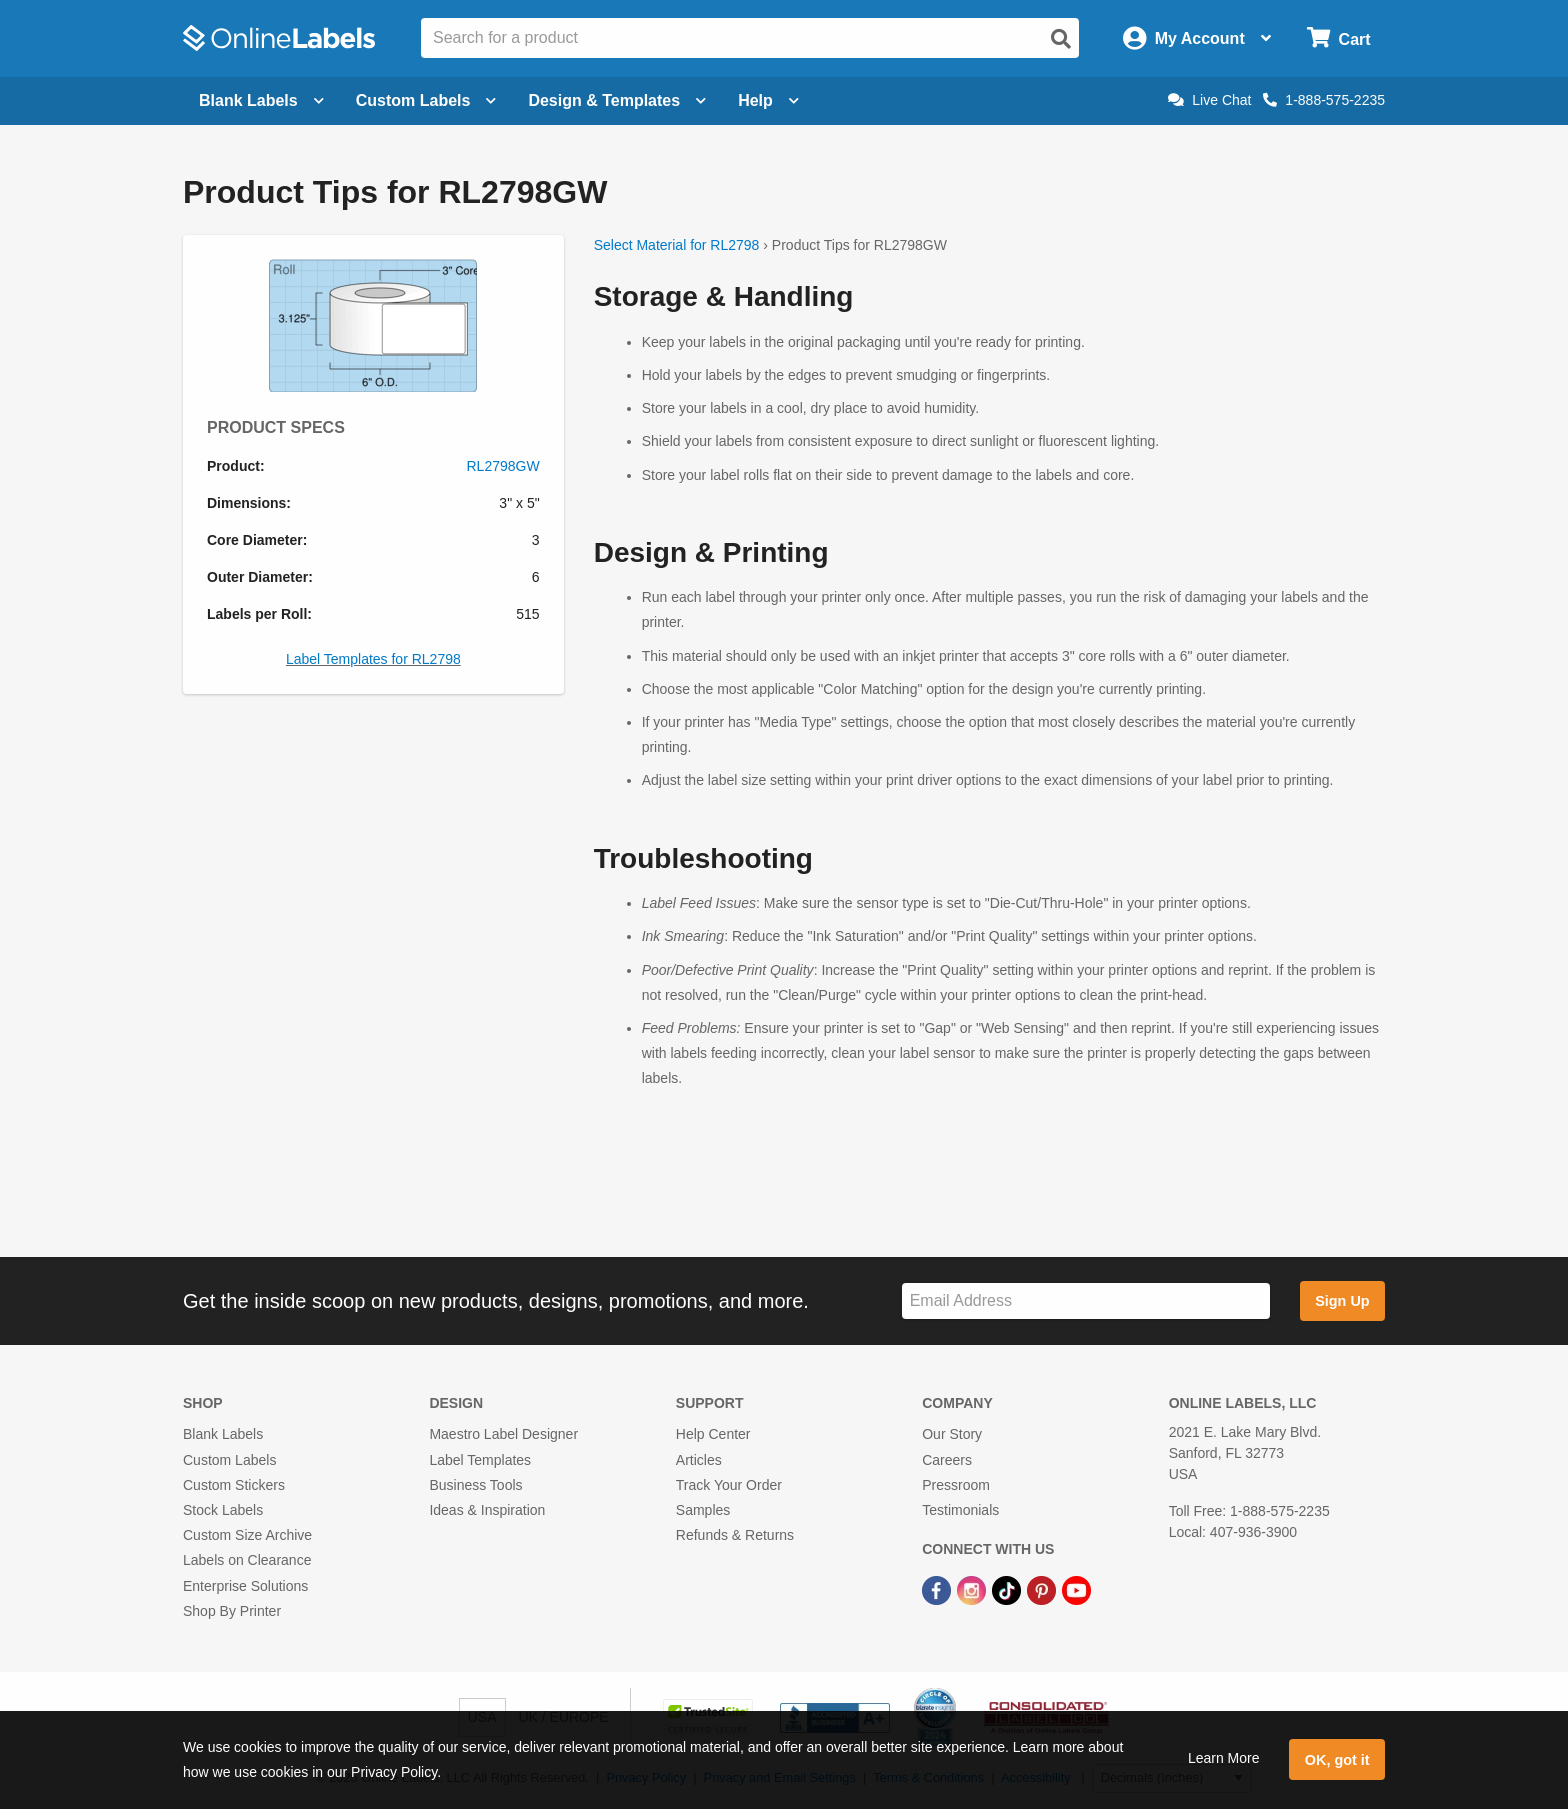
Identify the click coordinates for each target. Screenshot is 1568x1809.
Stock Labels (223, 1510)
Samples (703, 1510)
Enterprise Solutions (245, 1586)
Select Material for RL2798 (677, 245)
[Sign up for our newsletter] (1086, 1301)
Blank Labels (223, 1434)
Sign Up (1342, 1301)
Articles (699, 1460)
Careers (947, 1460)
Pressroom (956, 1485)
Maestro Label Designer (503, 1434)
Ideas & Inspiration (487, 1510)
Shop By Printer (232, 1611)
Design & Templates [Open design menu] (617, 100)
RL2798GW (503, 466)
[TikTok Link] (1008, 1589)
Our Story (952, 1434)
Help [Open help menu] (768, 100)
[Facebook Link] (938, 1589)
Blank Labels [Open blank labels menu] (261, 100)
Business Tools (475, 1485)
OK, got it (1337, 1760)
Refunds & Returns (735, 1535)
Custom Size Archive (247, 1535)
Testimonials (960, 1510)
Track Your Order (729, 1485)
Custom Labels (229, 1460)
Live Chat (1209, 100)
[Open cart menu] (1338, 38)
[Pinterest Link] (1043, 1589)
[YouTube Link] (1076, 1589)
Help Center (713, 1434)
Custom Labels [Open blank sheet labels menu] (426, 100)
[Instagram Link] (973, 1589)
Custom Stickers (234, 1485)
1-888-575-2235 (1324, 100)
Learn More (1224, 1758)
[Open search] (1061, 39)
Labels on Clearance (247, 1560)
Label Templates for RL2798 (373, 659)
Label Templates (480, 1460)
